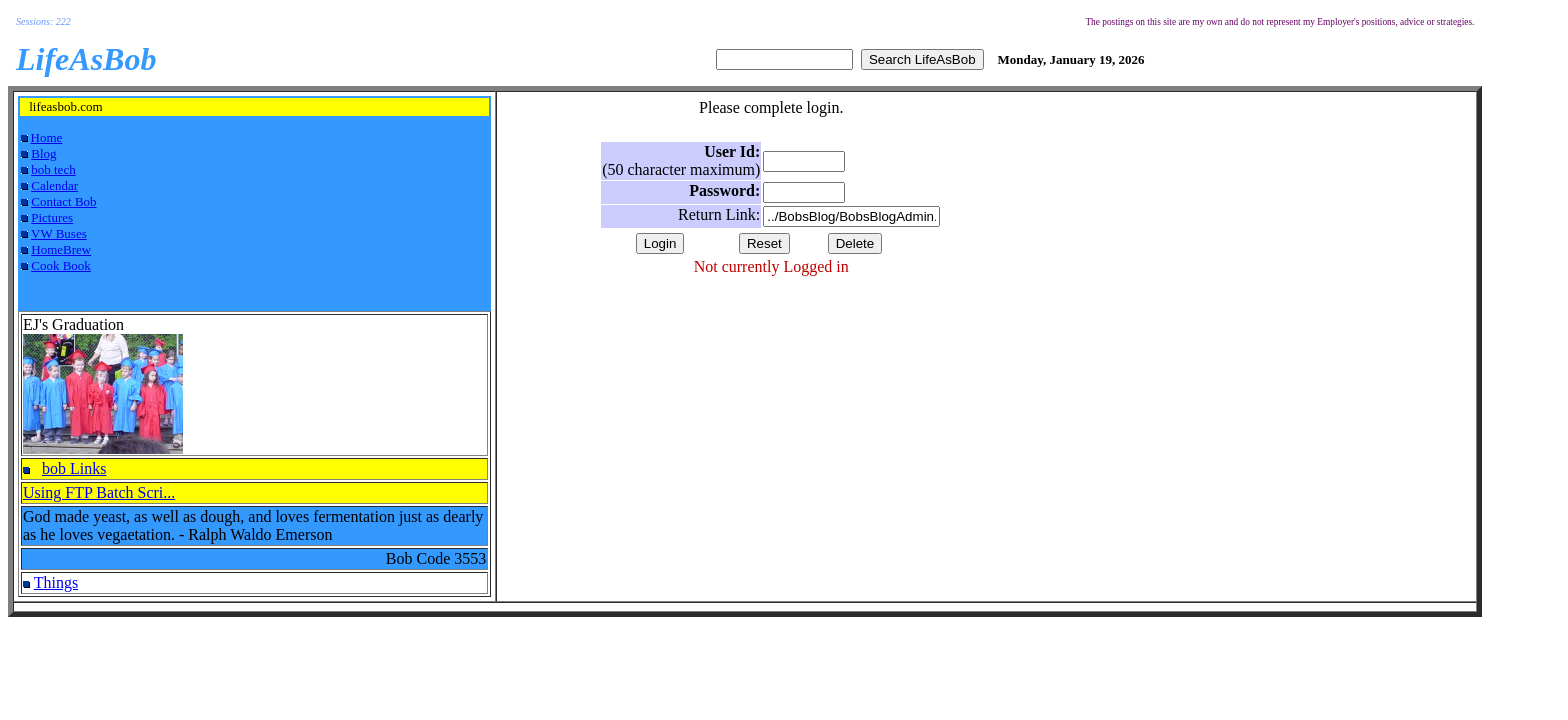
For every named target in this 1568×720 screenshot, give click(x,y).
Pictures (52, 217)
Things (56, 582)
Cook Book (61, 265)
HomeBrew (61, 249)
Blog (43, 153)
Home (47, 137)
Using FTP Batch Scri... (99, 492)
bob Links (74, 468)
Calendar (54, 185)
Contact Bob (63, 201)
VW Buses (59, 233)
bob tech (53, 169)
